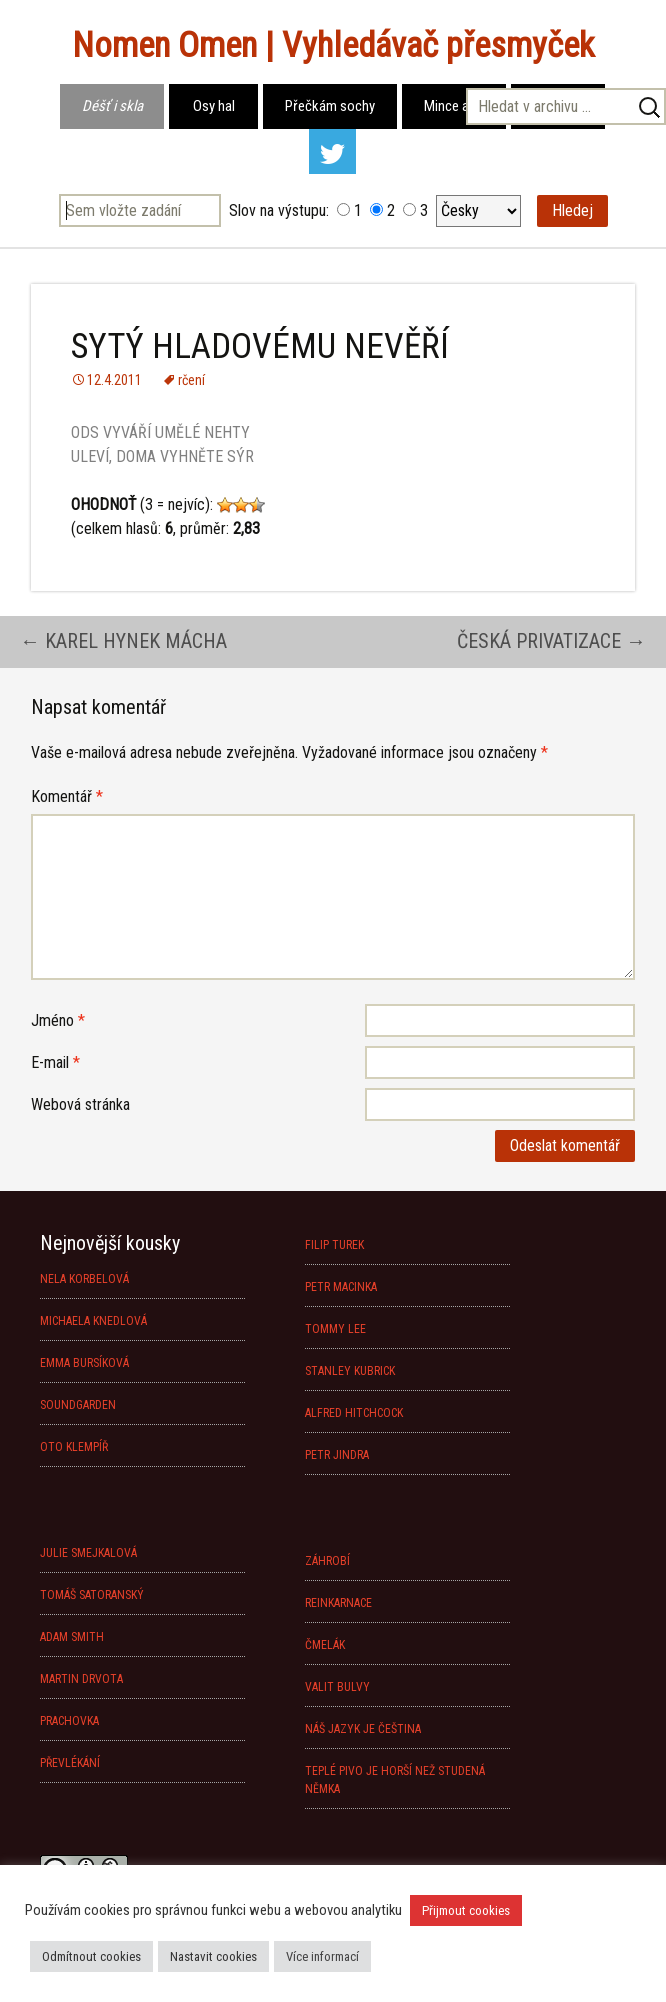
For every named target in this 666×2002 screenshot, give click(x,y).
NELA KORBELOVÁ (84, 1279)
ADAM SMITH (72, 1637)
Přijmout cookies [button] (466, 1910)
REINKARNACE (338, 1603)
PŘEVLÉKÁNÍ (70, 1763)
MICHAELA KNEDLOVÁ (93, 1321)
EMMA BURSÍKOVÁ (84, 1363)
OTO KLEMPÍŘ (74, 1447)
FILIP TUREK (334, 1245)
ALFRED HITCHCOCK (354, 1413)
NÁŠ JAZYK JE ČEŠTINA (363, 1729)
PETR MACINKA (341, 1287)
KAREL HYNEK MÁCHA (123, 641)
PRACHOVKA (69, 1721)
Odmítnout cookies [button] (91, 1956)
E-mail (55, 1062)
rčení (191, 380)
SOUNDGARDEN (78, 1405)
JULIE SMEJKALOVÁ (88, 1553)
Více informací (322, 1956)
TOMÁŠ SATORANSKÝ (92, 1595)
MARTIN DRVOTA (81, 1679)
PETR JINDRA (337, 1455)
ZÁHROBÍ (327, 1561)
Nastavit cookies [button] (213, 1956)
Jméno (58, 1020)
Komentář (67, 796)
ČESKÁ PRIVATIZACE (551, 641)
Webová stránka (80, 1104)
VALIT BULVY (337, 1687)
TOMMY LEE (335, 1329)
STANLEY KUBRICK (350, 1371)
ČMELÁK (325, 1645)
